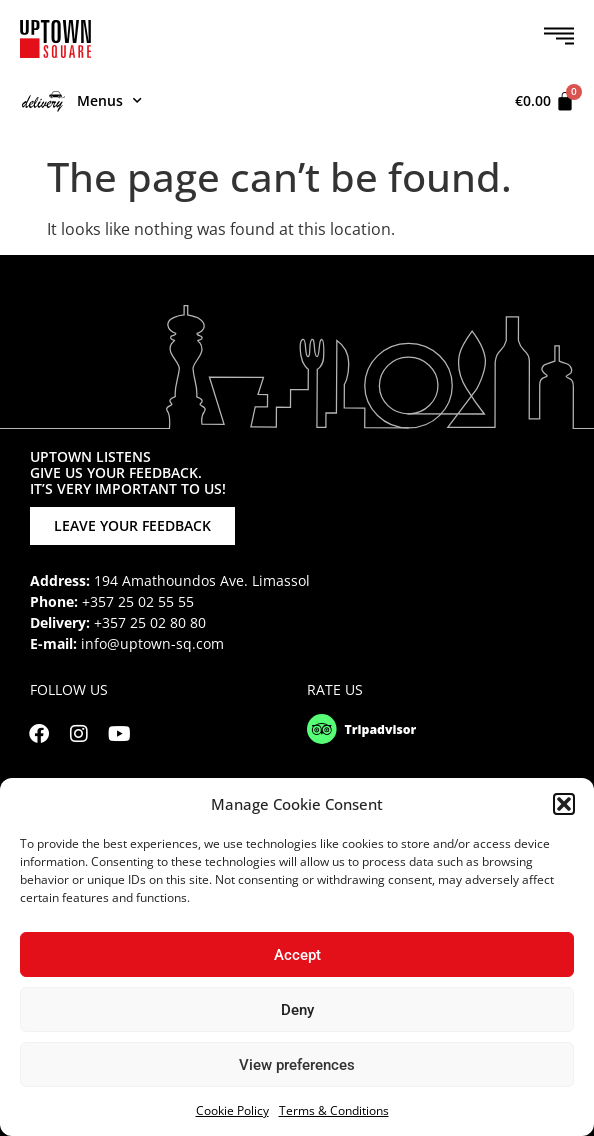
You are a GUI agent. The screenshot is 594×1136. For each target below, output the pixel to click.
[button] (564, 804)
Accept (297, 955)
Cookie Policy (232, 1110)
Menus (82, 101)
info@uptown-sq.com (152, 643)
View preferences (297, 1065)
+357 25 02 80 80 (150, 622)
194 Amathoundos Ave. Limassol (202, 580)
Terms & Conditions (334, 1110)
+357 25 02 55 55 (138, 601)
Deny (297, 1010)
